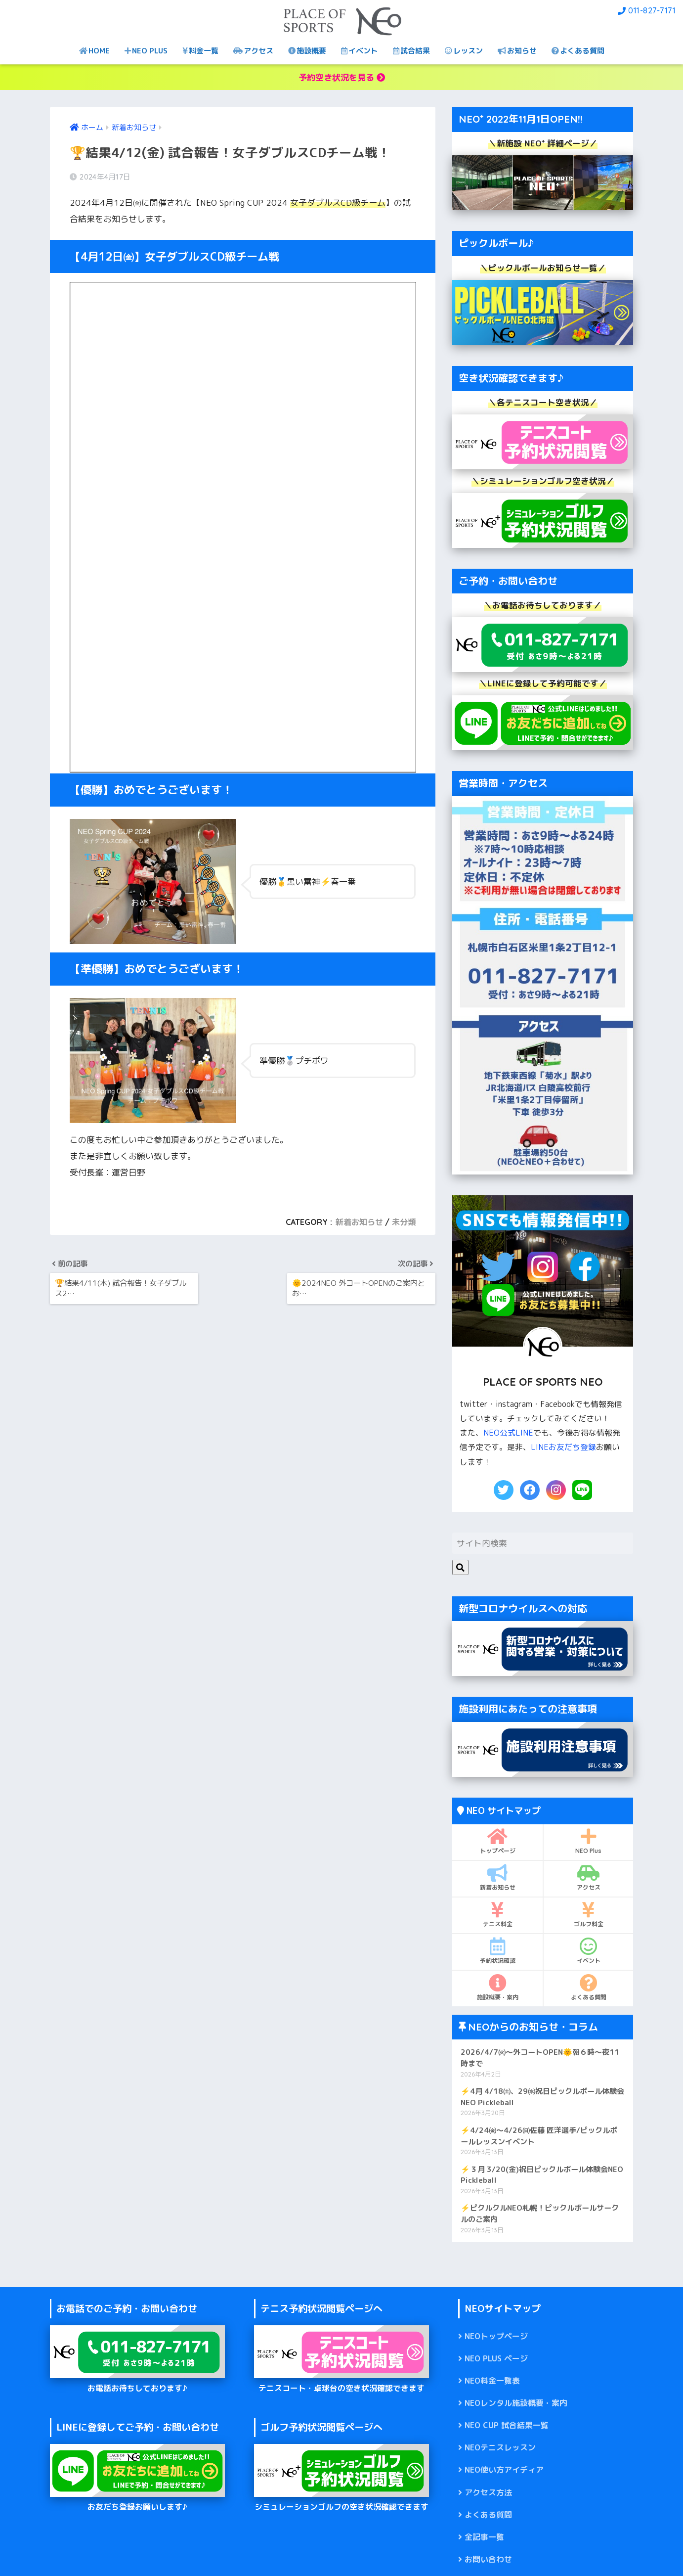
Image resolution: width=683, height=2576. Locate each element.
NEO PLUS (146, 50)
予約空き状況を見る (342, 77)
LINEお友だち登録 (563, 1447)
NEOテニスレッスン (500, 2447)
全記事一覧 (484, 2536)
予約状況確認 (497, 1951)
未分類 (404, 1222)
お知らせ (517, 50)
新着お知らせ (359, 1222)
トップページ (497, 1841)
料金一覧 (200, 50)
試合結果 (411, 50)
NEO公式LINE (508, 1432)
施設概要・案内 (497, 1987)
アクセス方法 (488, 2492)
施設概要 (307, 50)
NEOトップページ (496, 2336)
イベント (359, 50)
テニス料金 (497, 1914)
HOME (94, 50)
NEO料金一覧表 (492, 2380)
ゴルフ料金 (588, 1914)
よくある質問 (578, 50)
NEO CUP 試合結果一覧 (507, 2425)
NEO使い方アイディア (504, 2469)
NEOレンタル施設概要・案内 (516, 2402)
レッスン (464, 50)
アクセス (253, 50)
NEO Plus (588, 1841)
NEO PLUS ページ (496, 2358)
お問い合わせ (488, 2559)
